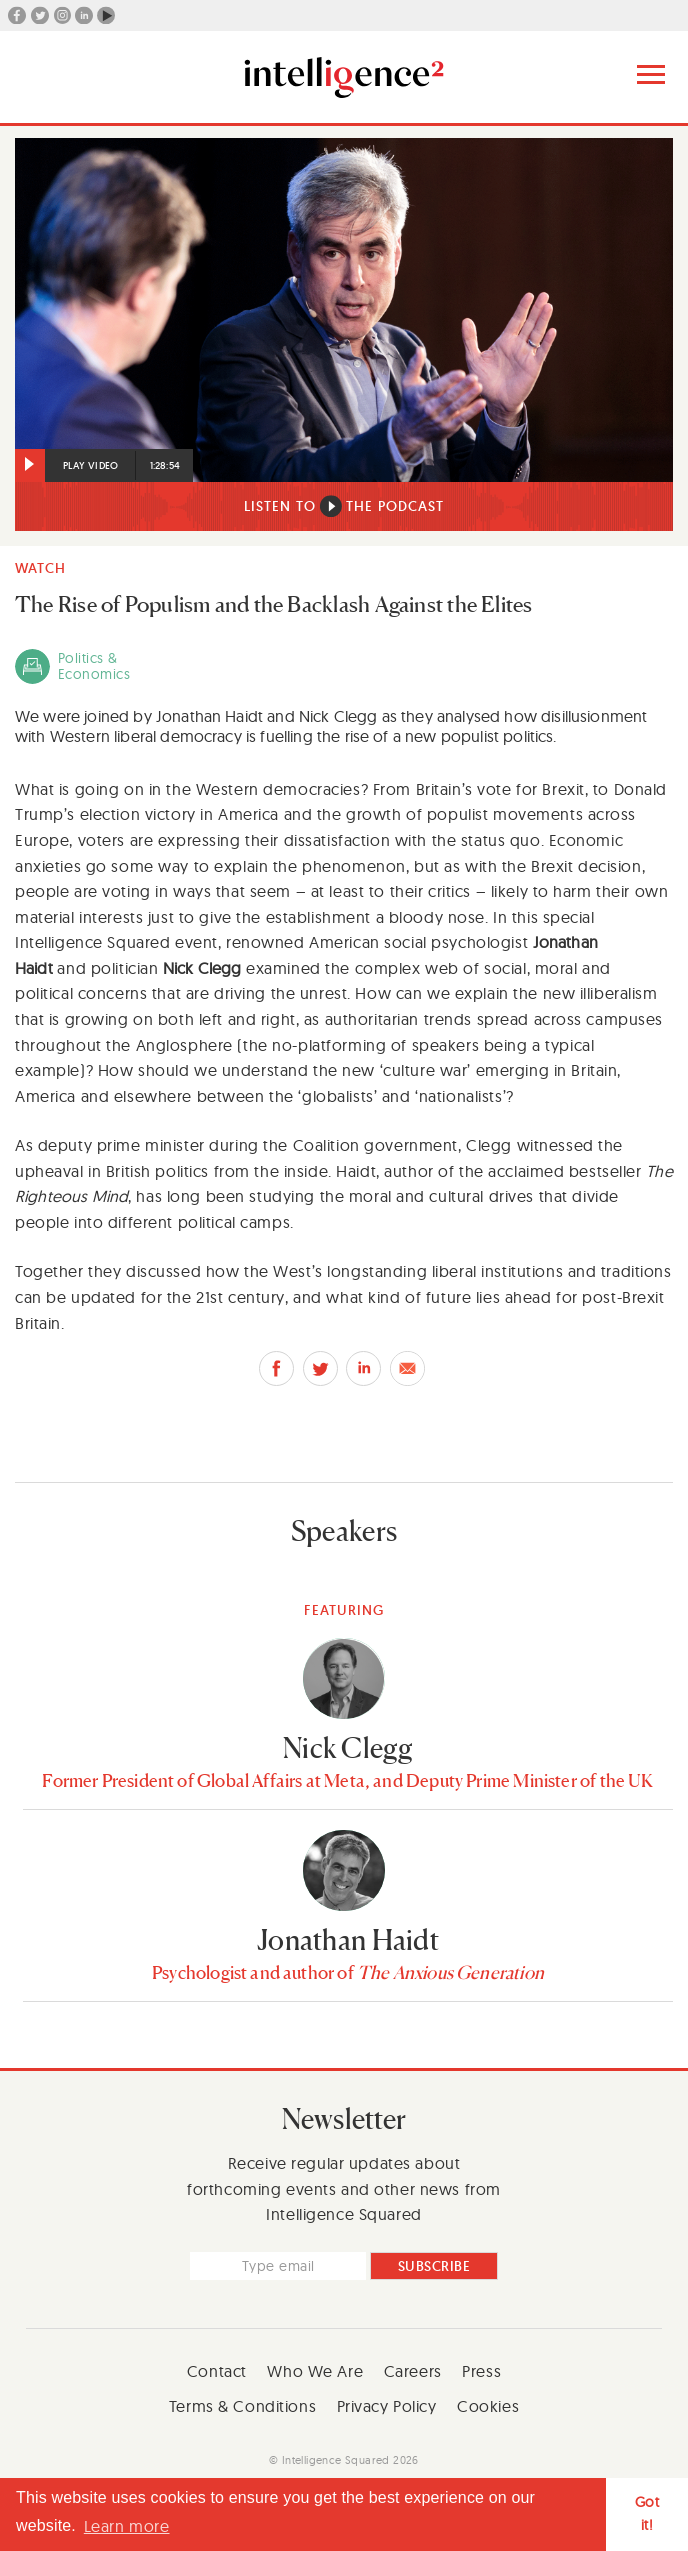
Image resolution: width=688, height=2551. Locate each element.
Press (481, 2371)
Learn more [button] (127, 2526)
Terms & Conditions (242, 2406)
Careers (413, 2371)
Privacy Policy (387, 2406)
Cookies (488, 2406)
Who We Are (315, 2371)
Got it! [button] (647, 2513)
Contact (217, 2371)
